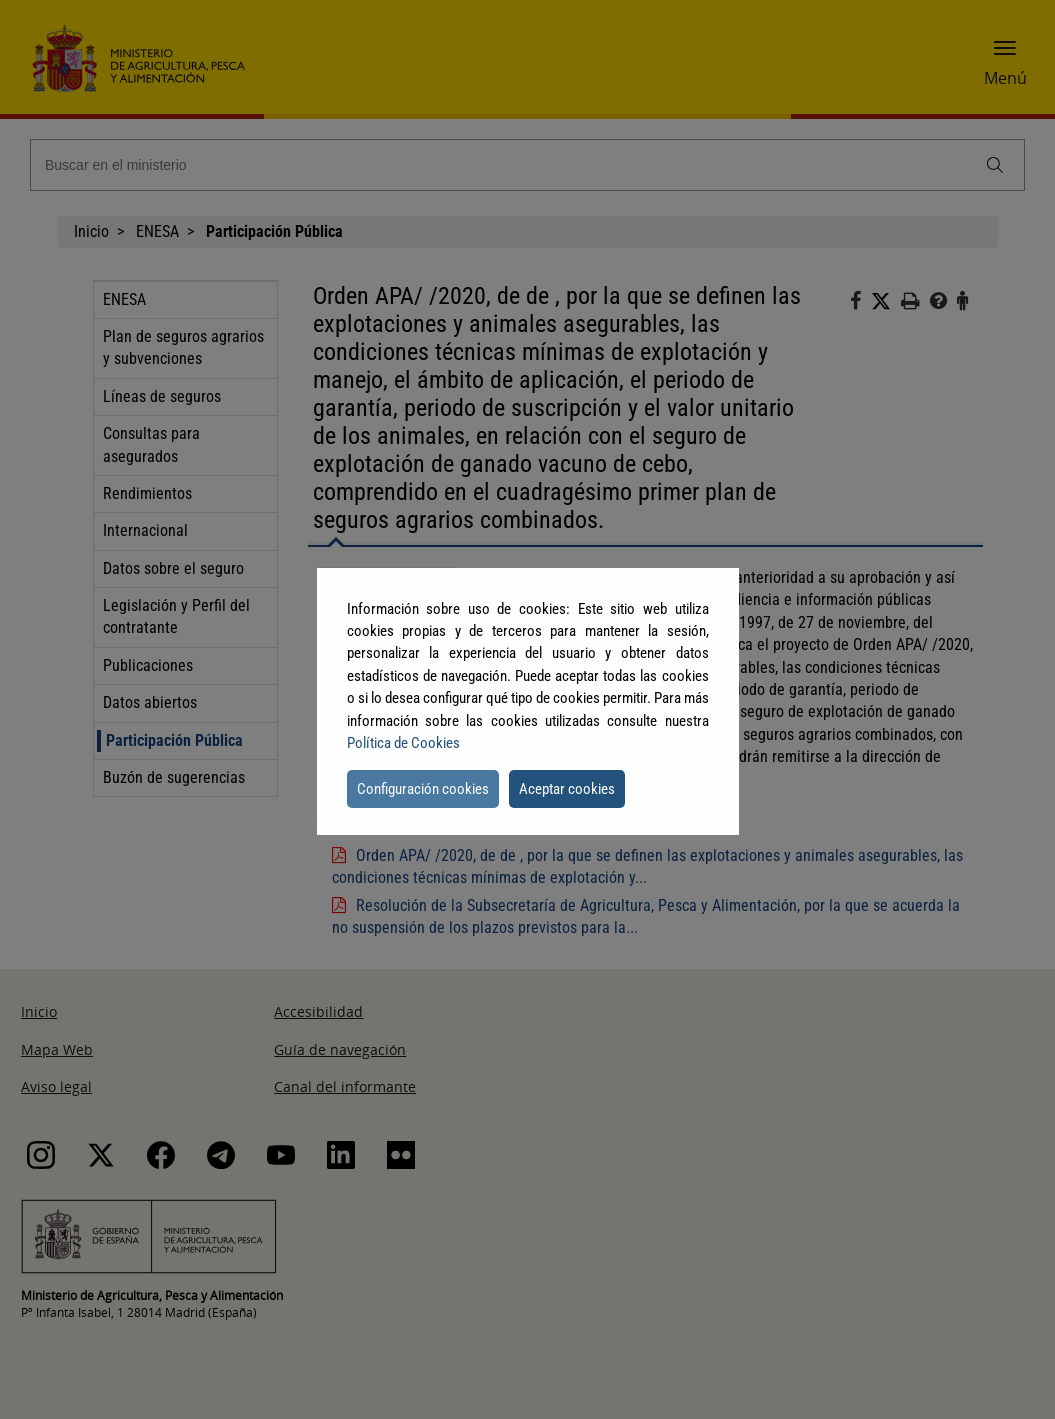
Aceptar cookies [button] (567, 789)
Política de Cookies (403, 743)
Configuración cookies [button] (423, 789)
